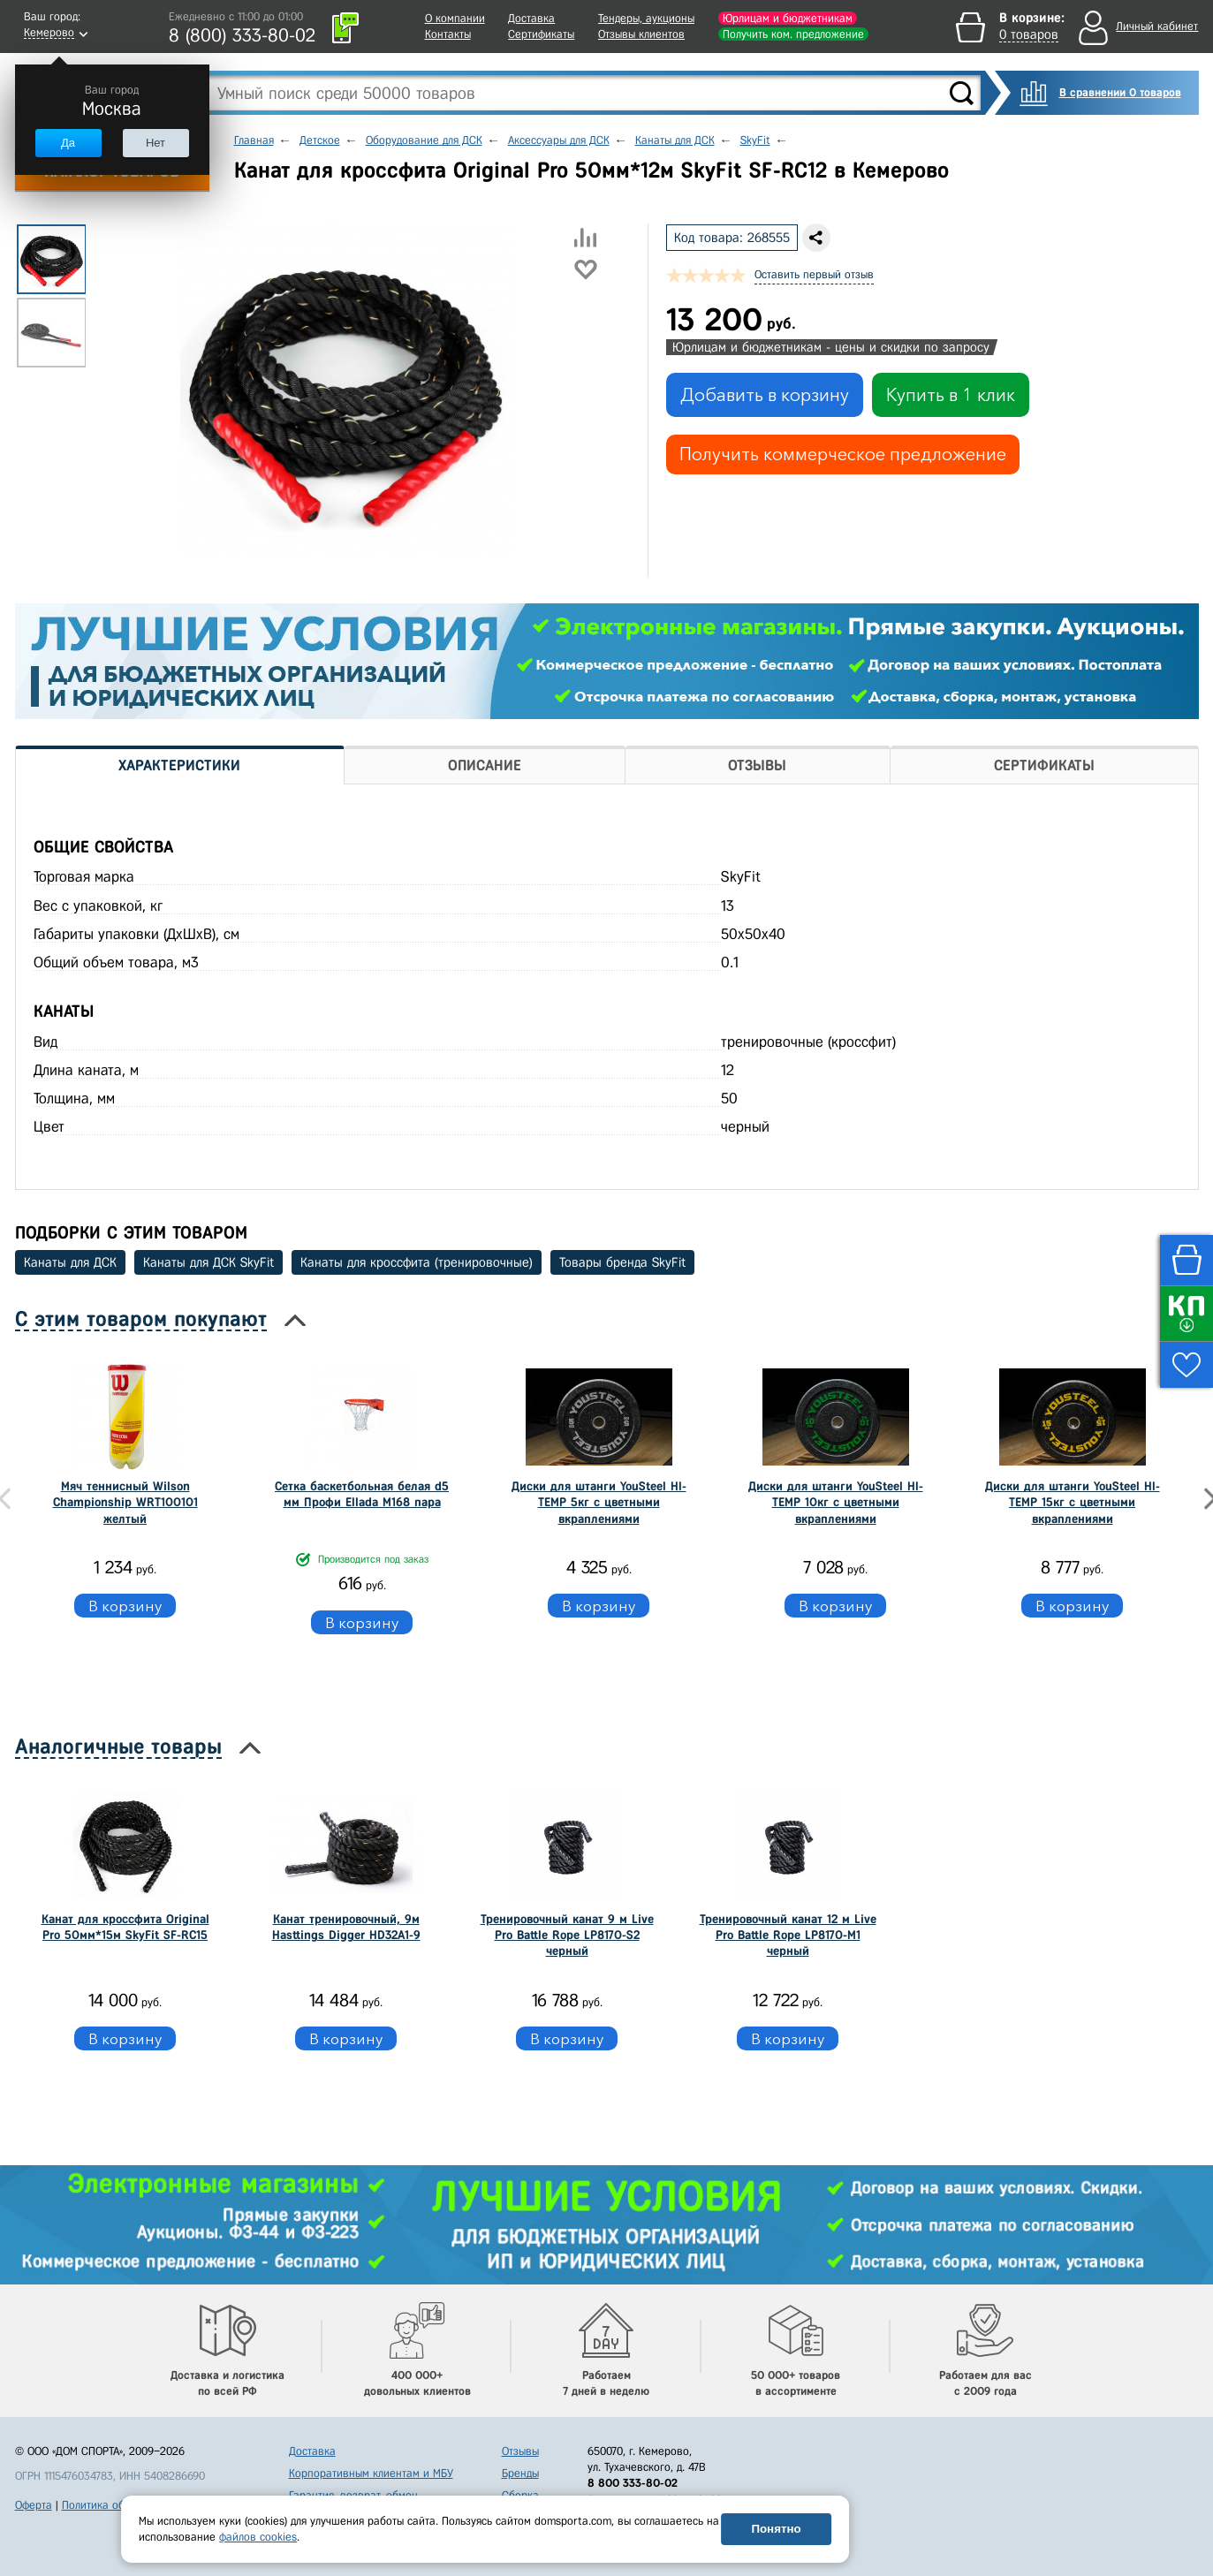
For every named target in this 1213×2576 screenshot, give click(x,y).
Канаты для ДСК (70, 1262)
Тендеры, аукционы (646, 18)
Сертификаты (541, 34)
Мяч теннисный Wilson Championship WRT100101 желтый (125, 1502)
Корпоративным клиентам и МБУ (371, 2473)
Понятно (775, 2528)
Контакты (448, 34)
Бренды (520, 2473)
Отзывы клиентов (641, 34)
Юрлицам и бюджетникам (788, 18)
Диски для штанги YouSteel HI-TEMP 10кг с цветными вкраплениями (835, 1502)
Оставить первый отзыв (814, 274)
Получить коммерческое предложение (842, 454)
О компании (455, 18)
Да (68, 142)
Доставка (531, 18)
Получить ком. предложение (793, 34)
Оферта (33, 2505)
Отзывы (520, 2451)
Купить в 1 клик (950, 394)
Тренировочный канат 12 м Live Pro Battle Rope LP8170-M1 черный (788, 1935)
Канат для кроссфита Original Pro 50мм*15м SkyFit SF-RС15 (125, 1927)
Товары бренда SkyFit (622, 1262)
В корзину (125, 1605)
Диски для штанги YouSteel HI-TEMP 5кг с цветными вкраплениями (599, 1502)
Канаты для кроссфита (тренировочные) (416, 1262)
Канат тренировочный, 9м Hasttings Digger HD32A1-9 (346, 1927)
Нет (155, 142)
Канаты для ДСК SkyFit (208, 1262)
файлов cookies (258, 2536)
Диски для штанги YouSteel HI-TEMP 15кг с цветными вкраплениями (1072, 1502)
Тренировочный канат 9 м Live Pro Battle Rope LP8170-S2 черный (567, 1935)
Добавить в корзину (764, 394)
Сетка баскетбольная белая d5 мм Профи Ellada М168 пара (362, 1494)
